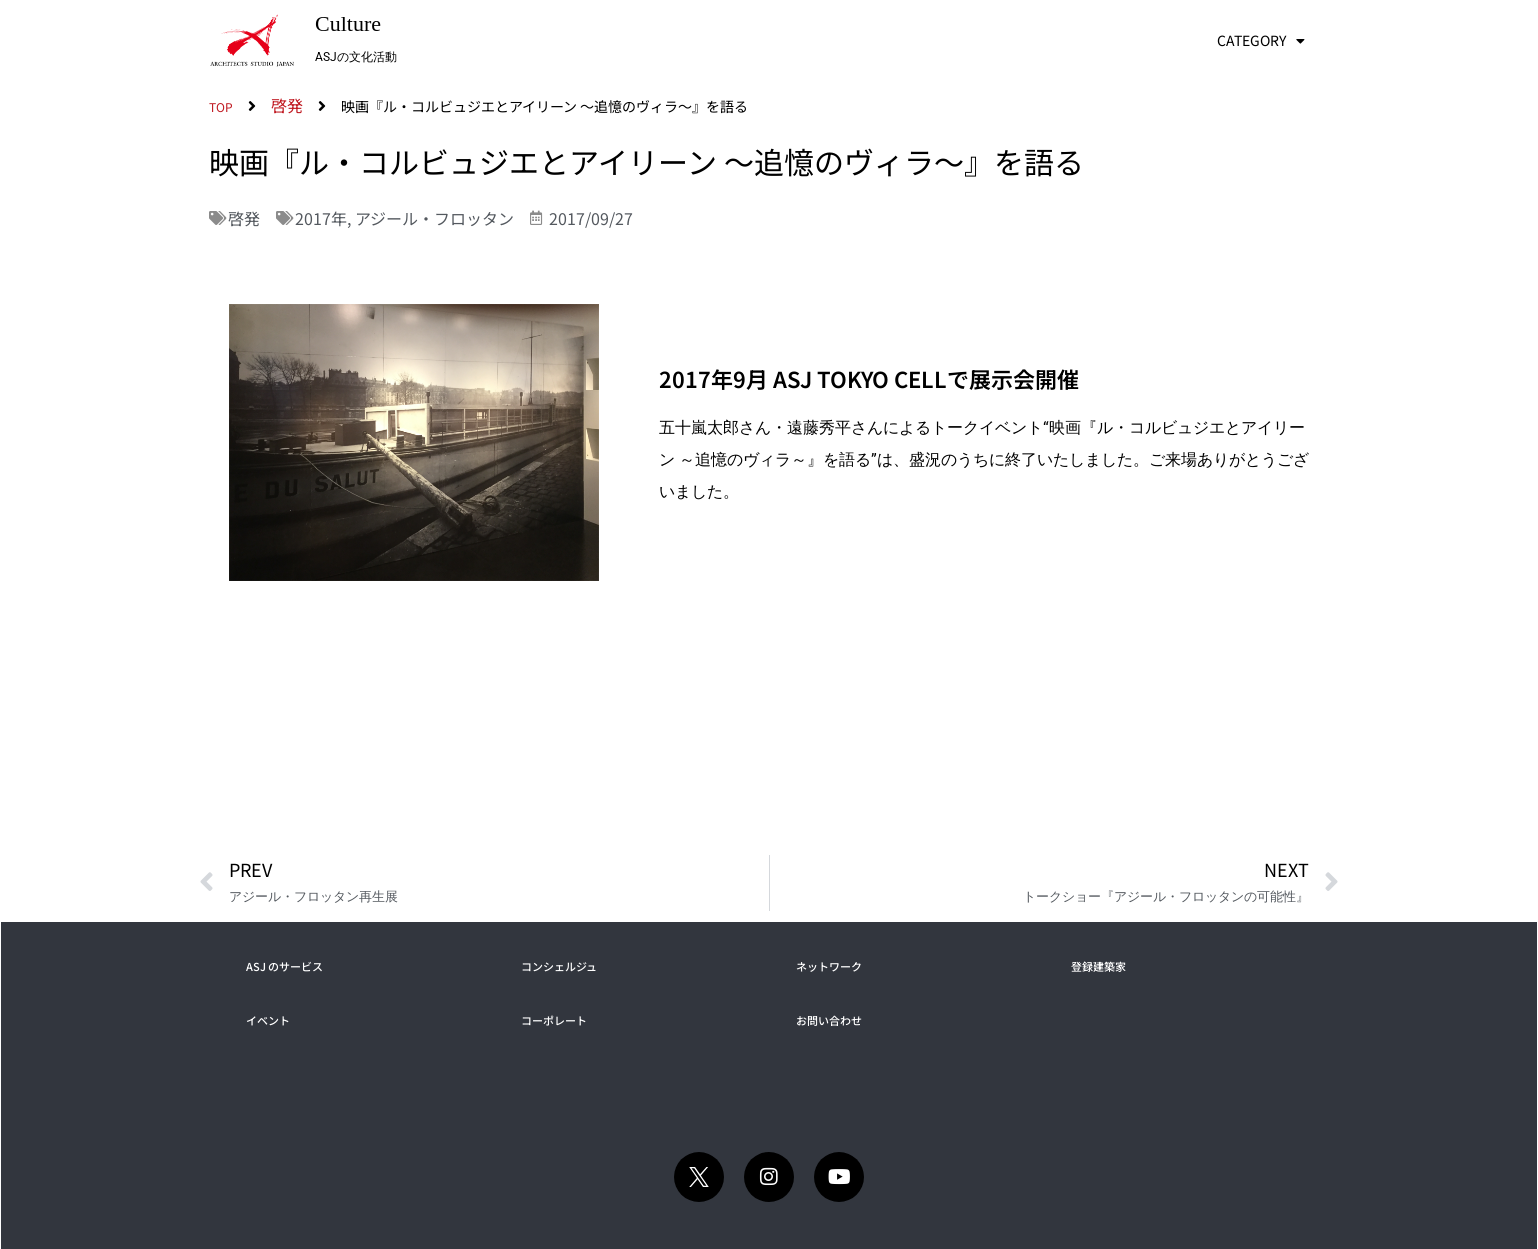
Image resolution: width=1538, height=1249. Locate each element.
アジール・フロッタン (434, 218)
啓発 (244, 218)
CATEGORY (1261, 41)
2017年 (321, 218)
